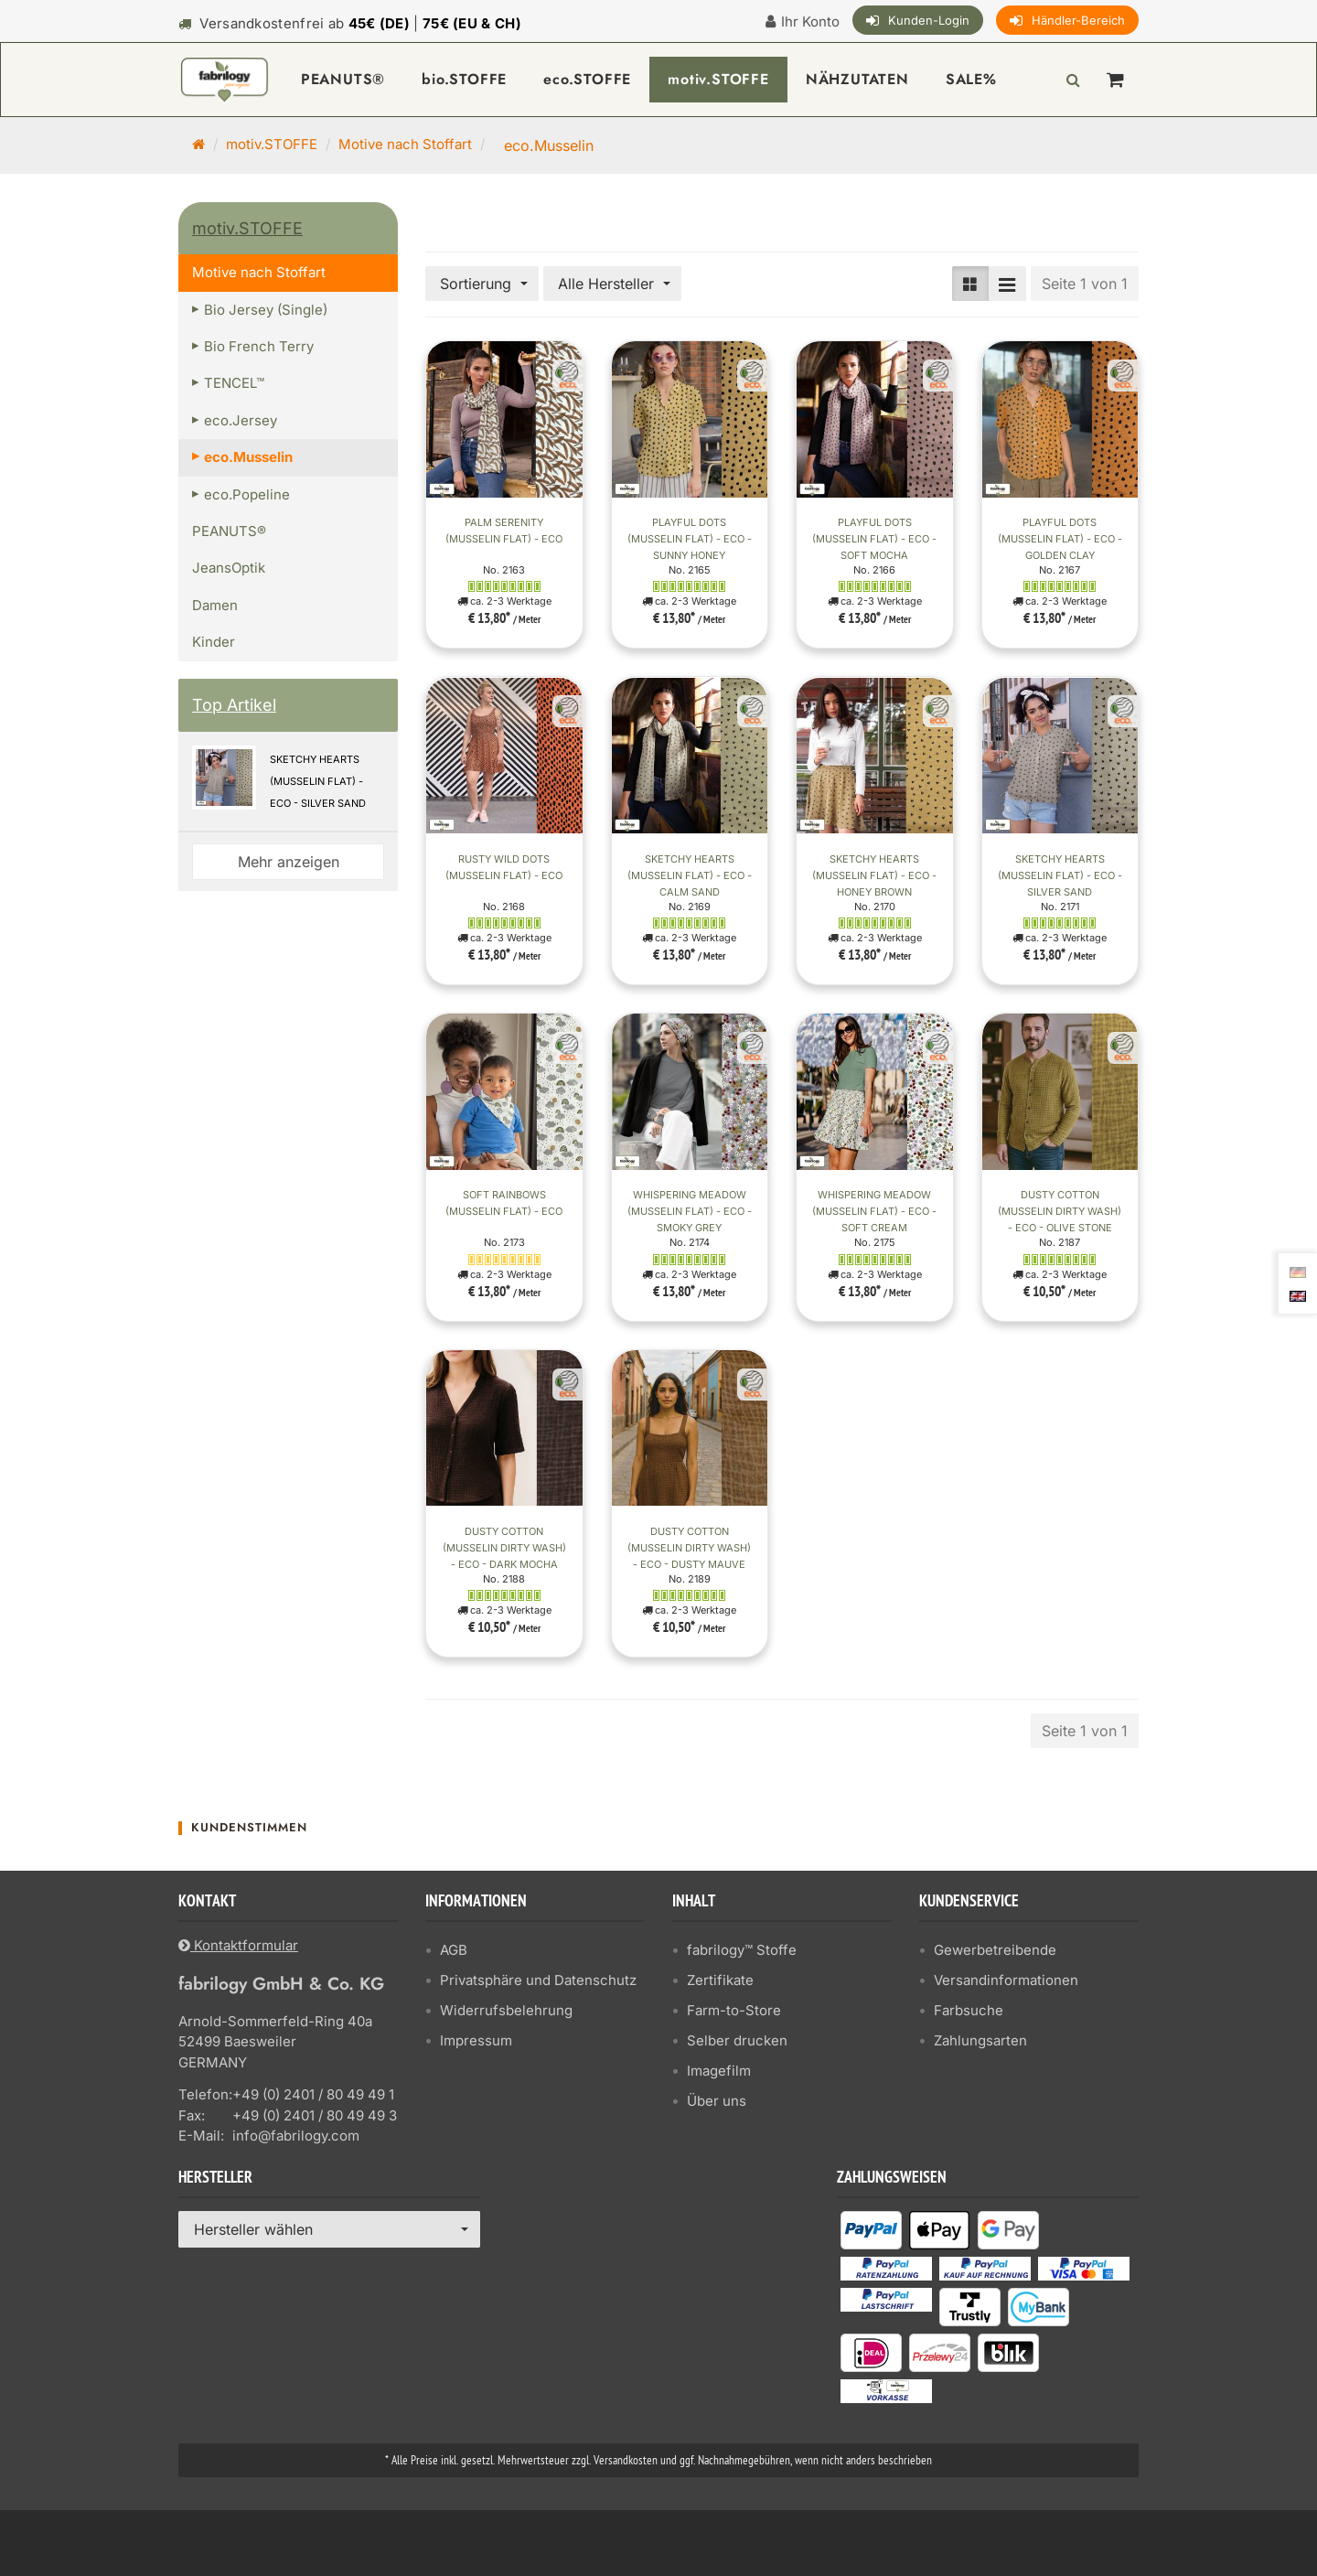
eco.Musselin (248, 457)
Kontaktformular (238, 1945)
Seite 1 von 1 (1085, 283)
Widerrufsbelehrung (506, 2010)
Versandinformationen (1006, 1980)
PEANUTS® (343, 79)
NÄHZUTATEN (857, 79)
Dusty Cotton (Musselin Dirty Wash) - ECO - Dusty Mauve (689, 1548)
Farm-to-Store (734, 2010)
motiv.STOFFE (718, 79)
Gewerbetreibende (995, 1950)
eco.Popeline (247, 494)
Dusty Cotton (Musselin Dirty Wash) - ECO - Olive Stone (1059, 1211)
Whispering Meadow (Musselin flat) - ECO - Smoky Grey (689, 1211)
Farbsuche (968, 2010)
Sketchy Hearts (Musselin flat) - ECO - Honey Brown (874, 875)
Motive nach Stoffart (405, 144)
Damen (215, 605)
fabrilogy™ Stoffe (742, 1950)
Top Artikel (234, 704)
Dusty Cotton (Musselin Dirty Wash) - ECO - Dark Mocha (504, 1548)
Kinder (213, 641)
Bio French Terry (259, 346)
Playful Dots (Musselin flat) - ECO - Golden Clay (1060, 539)
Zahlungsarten (980, 2040)
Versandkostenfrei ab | (360, 23)
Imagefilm (719, 2070)
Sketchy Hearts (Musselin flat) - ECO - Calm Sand (689, 875)
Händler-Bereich (1078, 20)
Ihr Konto (810, 21)
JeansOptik (228, 567)
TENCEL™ (234, 383)
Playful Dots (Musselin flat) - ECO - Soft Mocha (874, 539)
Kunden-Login (928, 20)
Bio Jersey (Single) (265, 309)
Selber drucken (737, 2040)
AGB (453, 1950)
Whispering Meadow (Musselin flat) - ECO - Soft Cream (874, 1211)
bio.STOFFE (464, 79)
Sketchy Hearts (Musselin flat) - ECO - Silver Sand (1060, 875)
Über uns (716, 2100)
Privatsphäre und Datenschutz (538, 1980)
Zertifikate (720, 1980)
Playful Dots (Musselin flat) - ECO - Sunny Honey (689, 539)
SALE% (971, 79)
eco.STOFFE (587, 79)
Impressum (476, 2040)
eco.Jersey (240, 420)
